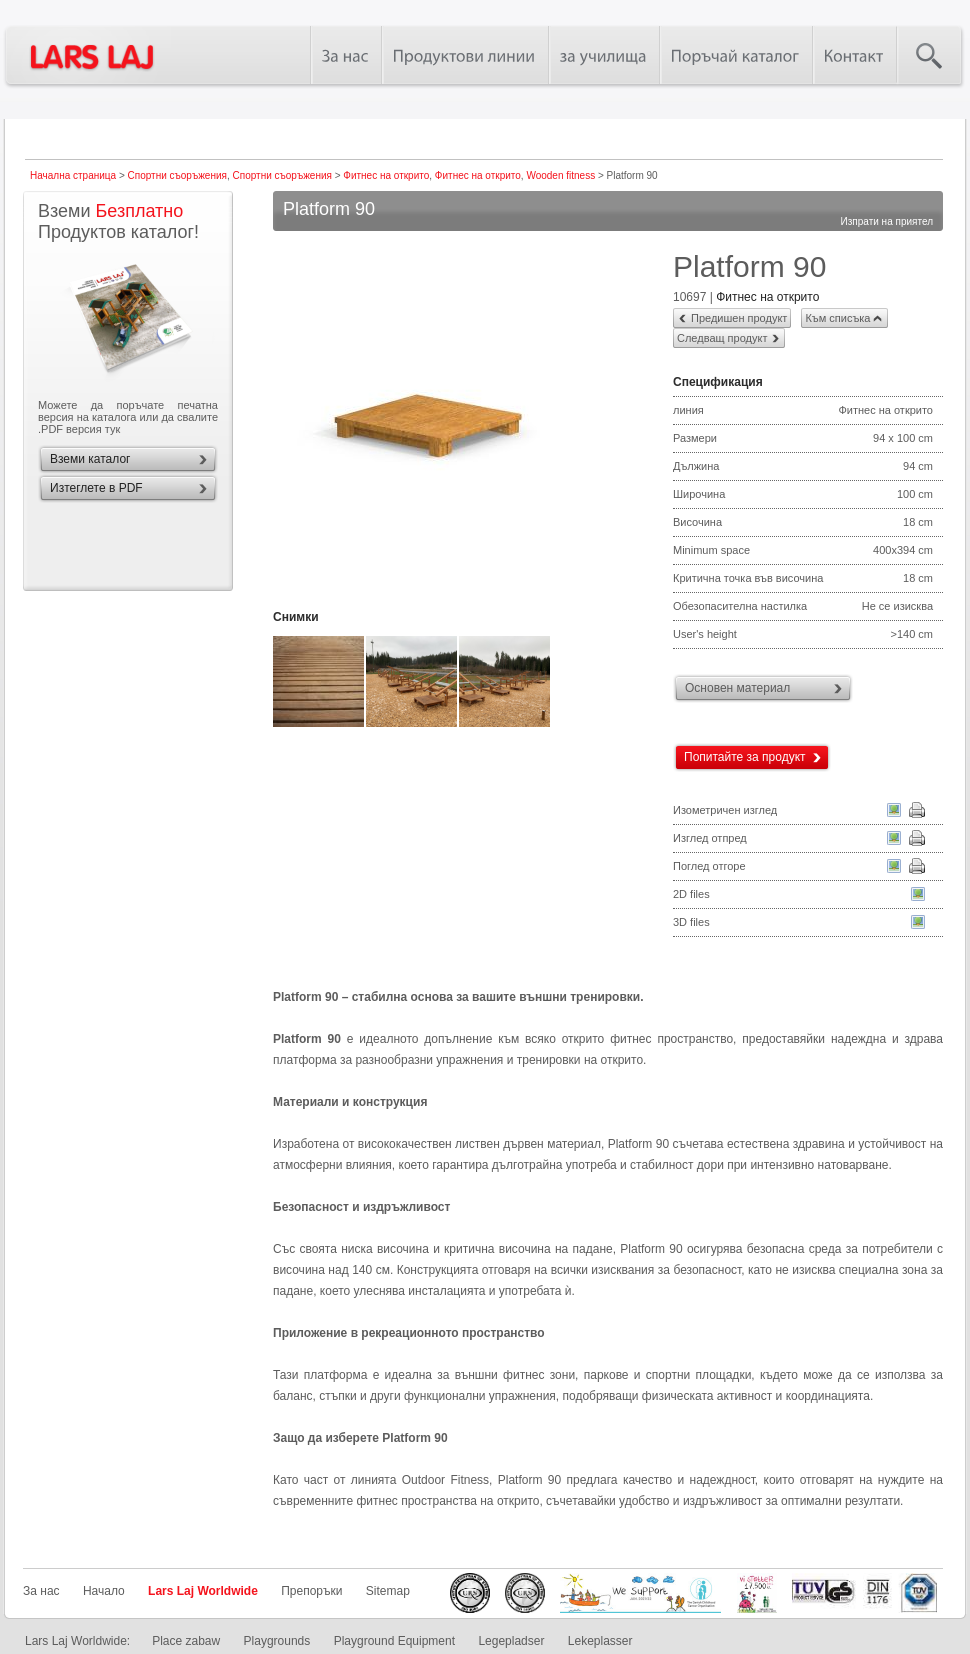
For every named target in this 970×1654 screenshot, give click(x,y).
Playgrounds (277, 1641)
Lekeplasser (600, 1641)
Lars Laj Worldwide (203, 1591)
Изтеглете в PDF (96, 488)
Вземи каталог (90, 459)
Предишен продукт (739, 318)
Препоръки (311, 1591)
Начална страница (73, 175)
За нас (41, 1591)
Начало (104, 1591)
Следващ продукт (722, 338)
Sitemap (388, 1591)
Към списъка (837, 318)
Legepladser (511, 1641)
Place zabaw (186, 1641)
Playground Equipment (394, 1641)
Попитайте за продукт (745, 757)
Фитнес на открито (386, 175)
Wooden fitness (560, 175)
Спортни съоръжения (177, 175)
